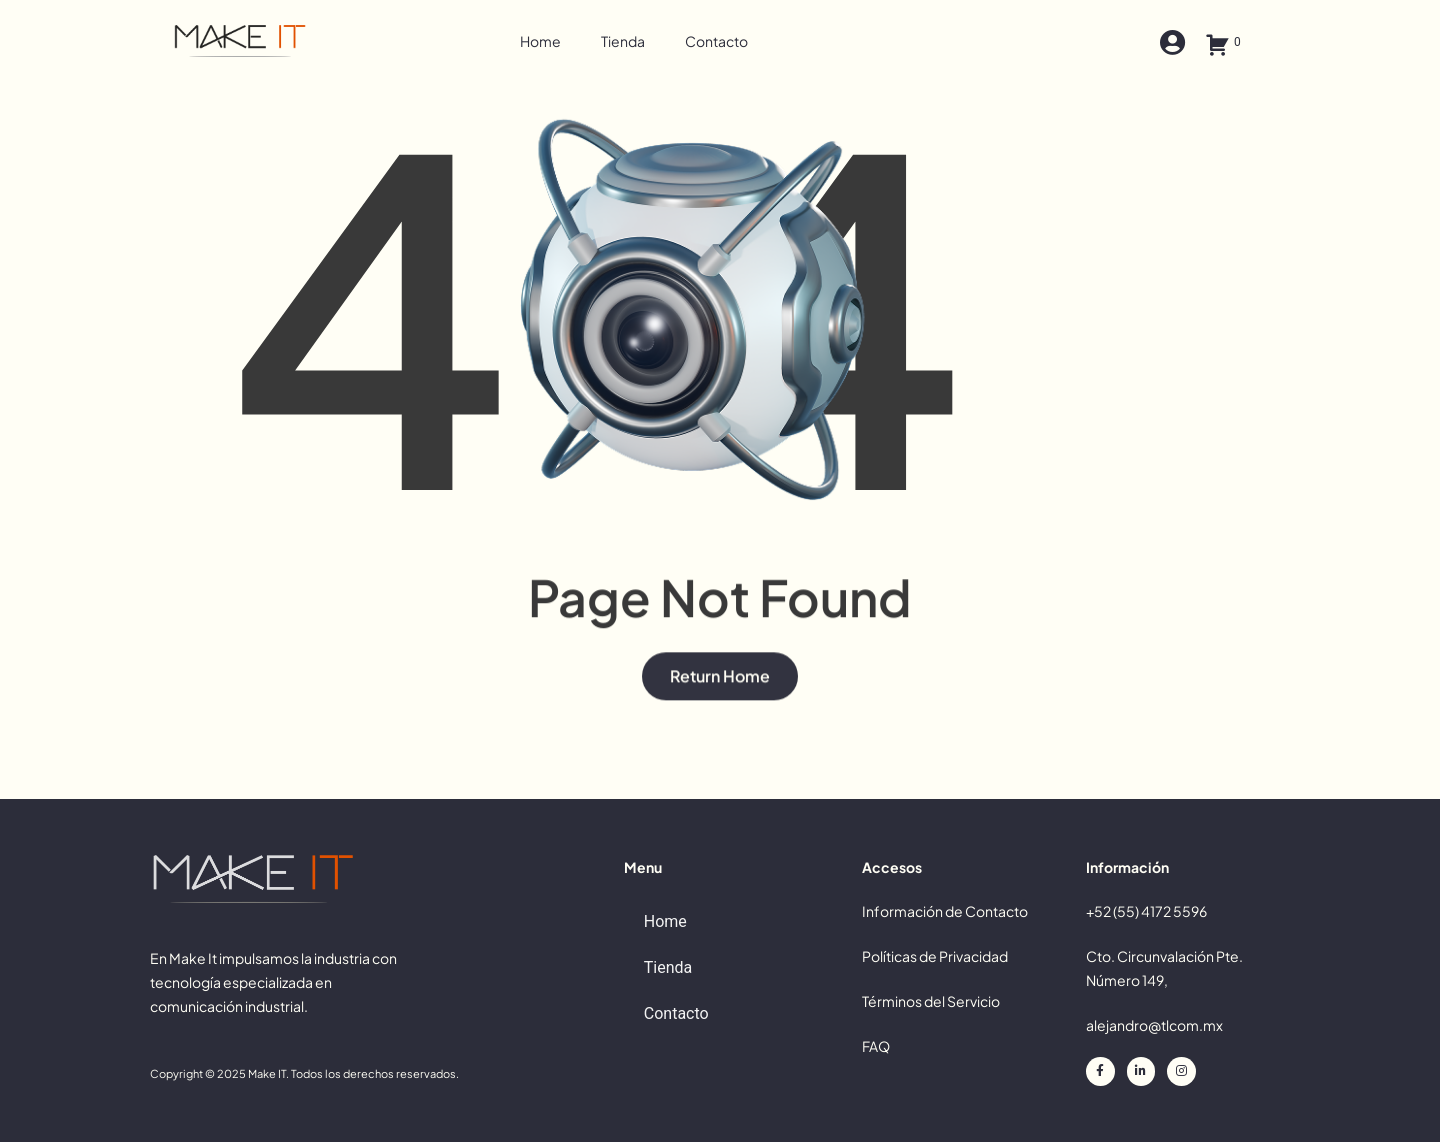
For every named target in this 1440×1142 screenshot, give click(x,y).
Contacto (716, 41)
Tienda (623, 41)
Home (540, 41)
